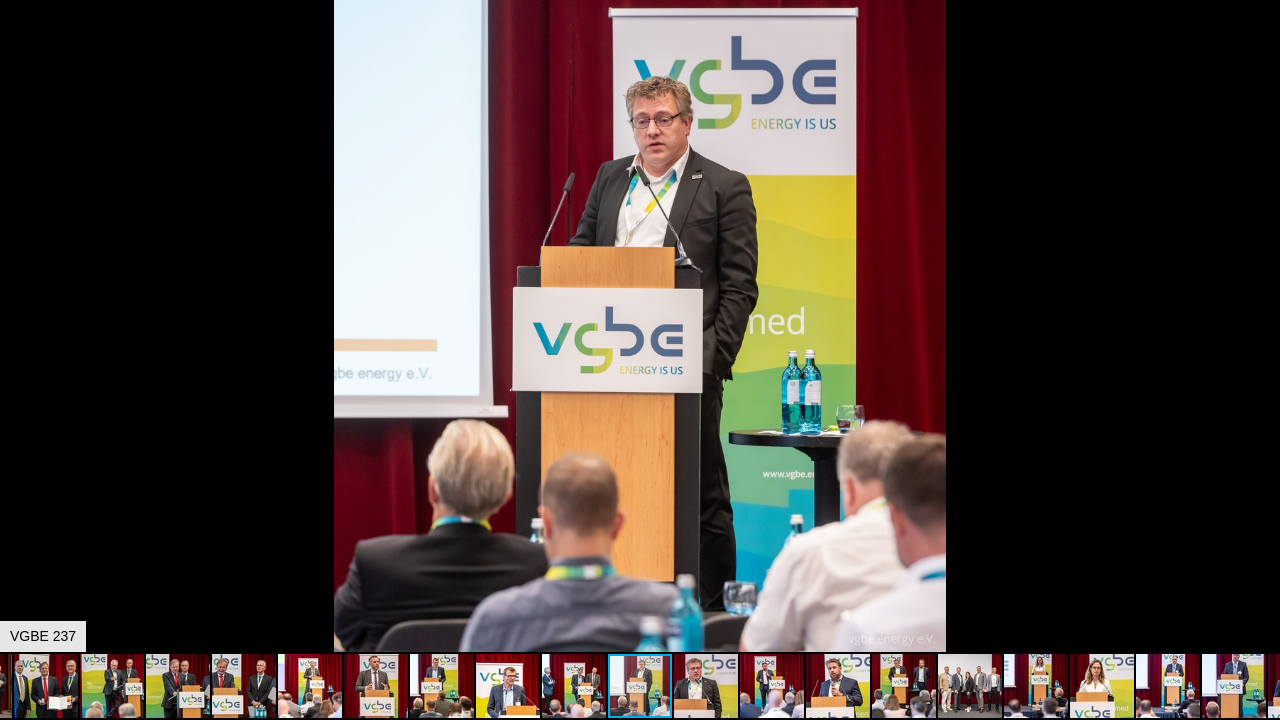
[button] (1262, 52)
